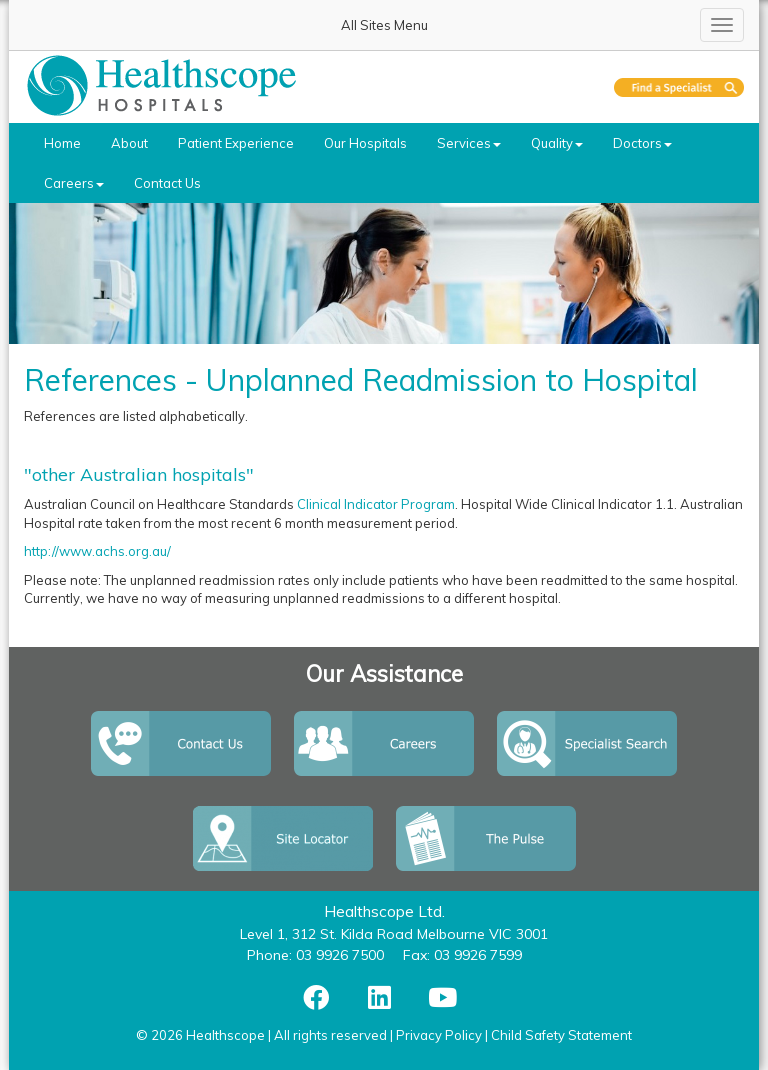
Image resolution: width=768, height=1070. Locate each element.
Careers (74, 183)
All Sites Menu (384, 25)
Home (62, 143)
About (129, 143)
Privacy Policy (439, 1035)
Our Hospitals (365, 143)
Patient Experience (236, 143)
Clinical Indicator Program (376, 504)
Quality (557, 143)
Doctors (642, 143)
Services (469, 143)
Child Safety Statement (561, 1035)
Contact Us (167, 183)
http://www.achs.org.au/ (97, 551)
